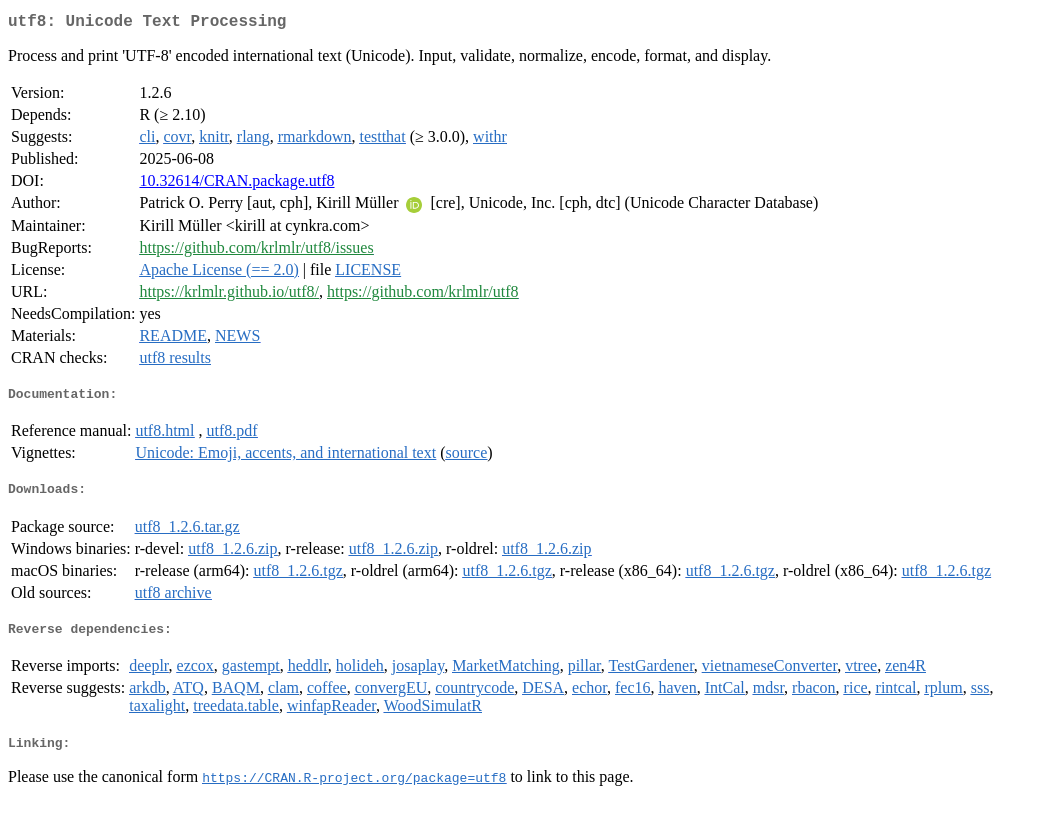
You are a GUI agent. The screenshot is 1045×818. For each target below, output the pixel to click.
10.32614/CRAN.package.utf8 (236, 184)
